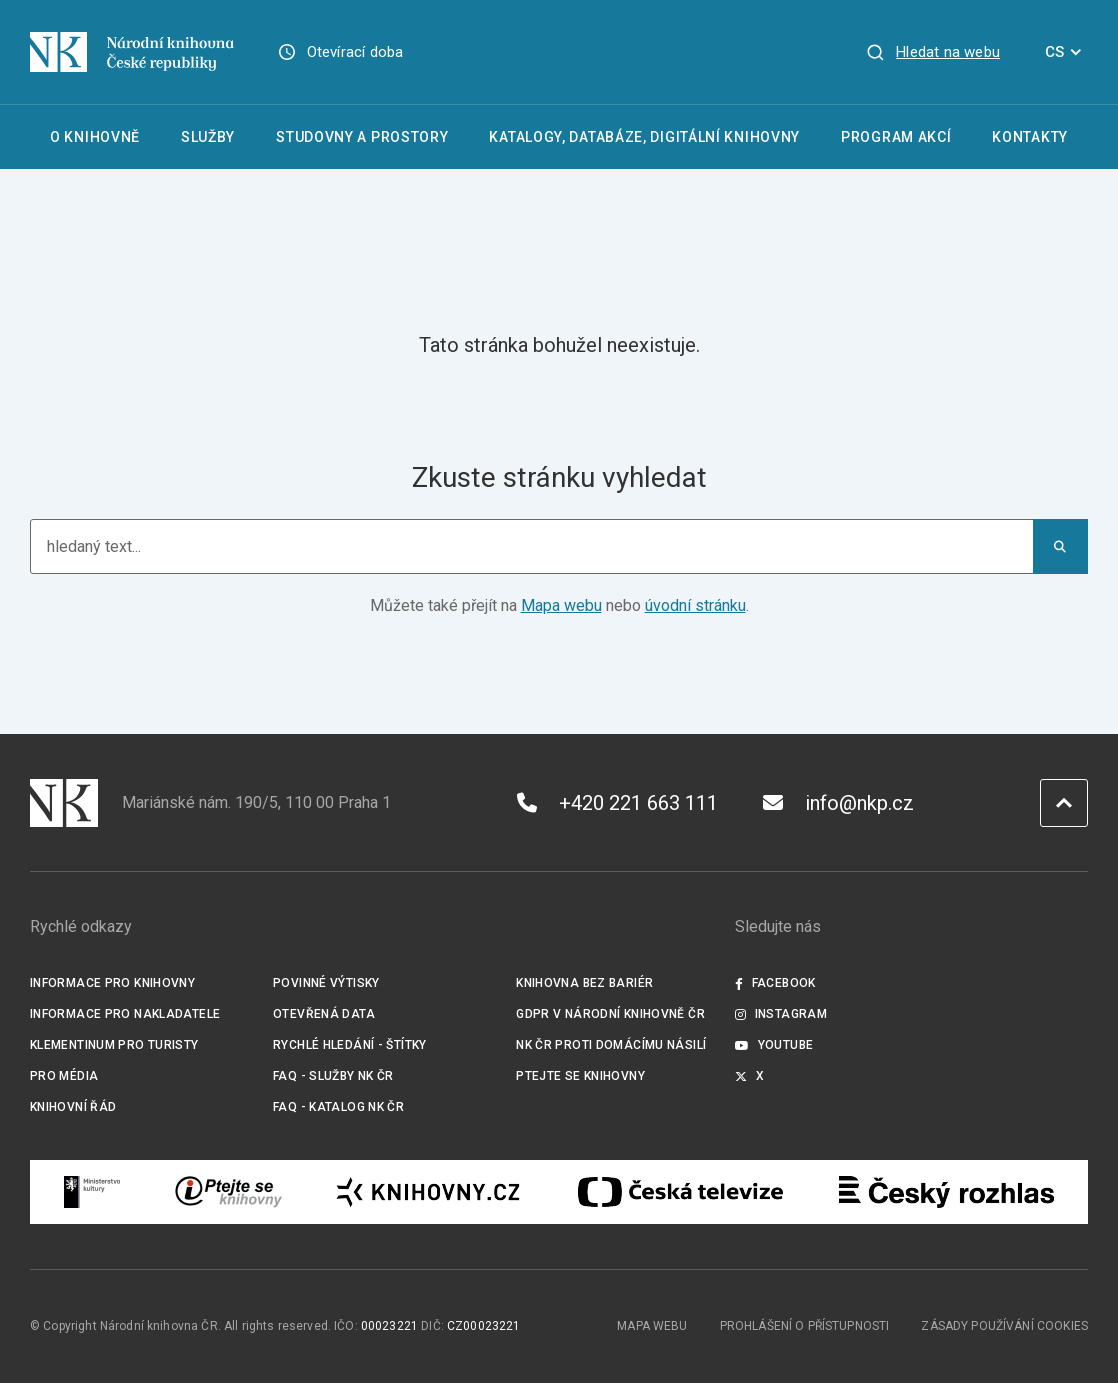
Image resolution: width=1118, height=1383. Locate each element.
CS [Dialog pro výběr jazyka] (1066, 52)
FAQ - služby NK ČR (333, 1076)
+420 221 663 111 (617, 803)
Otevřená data (324, 1014)
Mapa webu (561, 605)
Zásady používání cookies (1004, 1326)
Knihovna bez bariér (584, 983)
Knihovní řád (73, 1107)
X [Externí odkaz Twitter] (749, 1076)
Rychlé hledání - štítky (350, 1045)
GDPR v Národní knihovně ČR (610, 1014)
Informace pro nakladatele (125, 1014)
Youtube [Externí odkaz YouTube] (774, 1045)
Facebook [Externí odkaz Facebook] (775, 983)
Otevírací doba (355, 52)
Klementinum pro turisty (114, 1045)
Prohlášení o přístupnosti (805, 1326)
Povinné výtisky (326, 983)
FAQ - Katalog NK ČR (338, 1107)
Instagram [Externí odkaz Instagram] (781, 1014)
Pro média (64, 1076)
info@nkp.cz (838, 803)
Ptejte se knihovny (580, 1076)
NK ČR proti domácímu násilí (611, 1045)
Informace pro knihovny (112, 983)
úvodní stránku (695, 605)
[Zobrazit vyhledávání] (933, 52)
